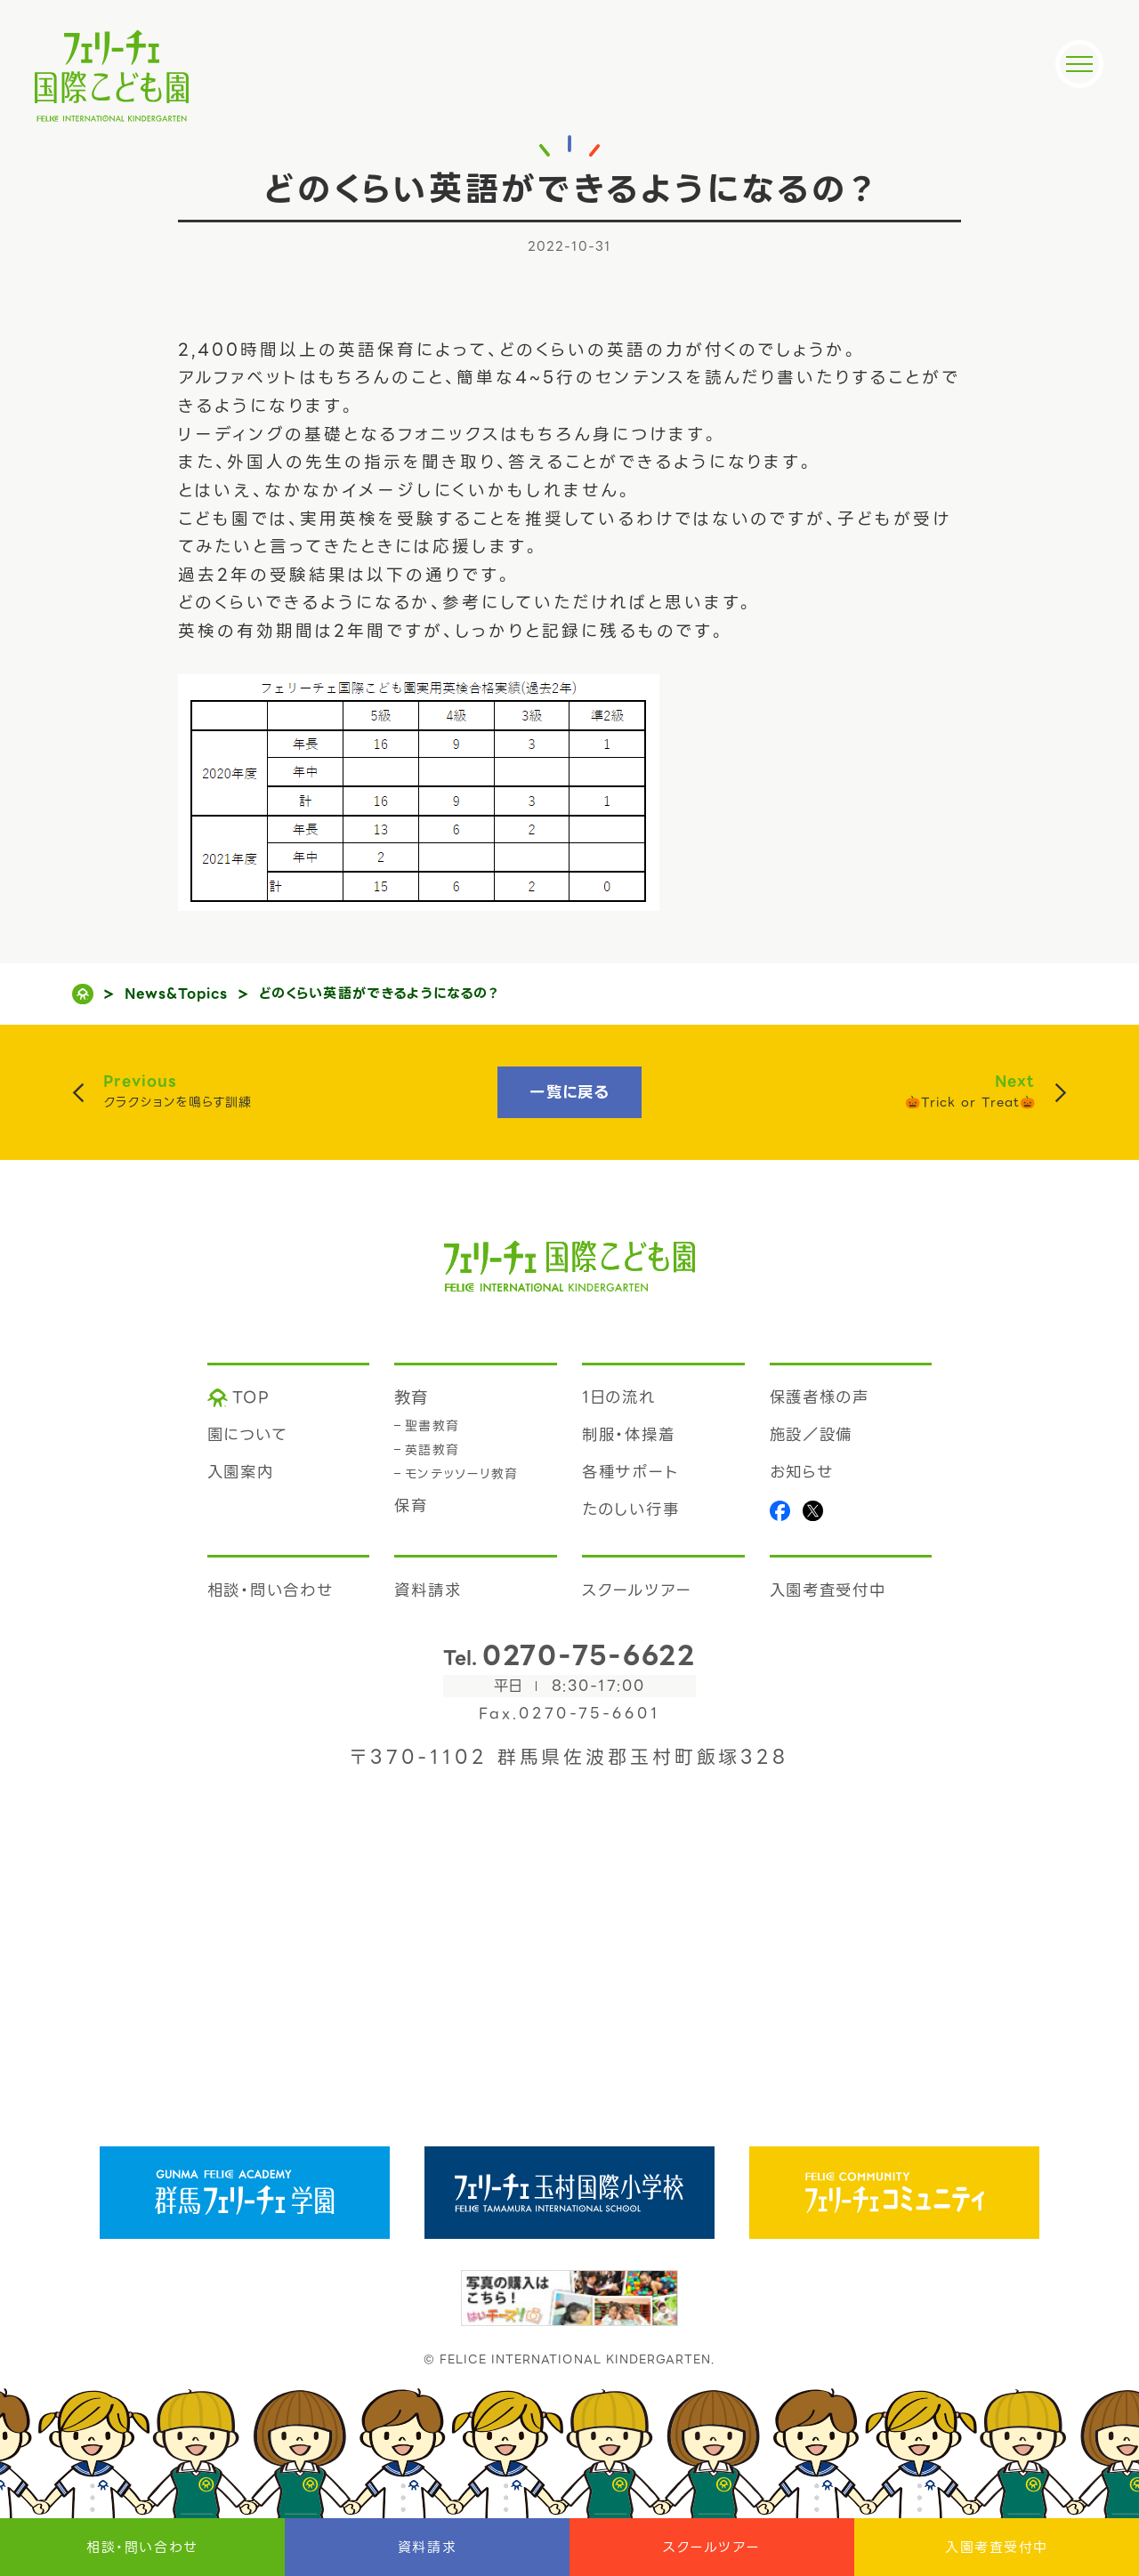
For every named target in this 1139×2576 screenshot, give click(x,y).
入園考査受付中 (996, 2547)
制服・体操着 (628, 1435)
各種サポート (630, 1473)
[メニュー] (1079, 64)
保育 (411, 1506)
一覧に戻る (569, 1092)
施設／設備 (811, 1435)
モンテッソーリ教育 (462, 1474)
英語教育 (432, 1450)
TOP (251, 1398)
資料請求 (427, 2547)
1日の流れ (619, 1398)
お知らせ (802, 1473)
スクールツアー (712, 2547)
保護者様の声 (819, 1398)
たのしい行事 (630, 1510)
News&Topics (177, 994)
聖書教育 (432, 1426)
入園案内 (240, 1473)
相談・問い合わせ (142, 2547)
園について (247, 1435)
